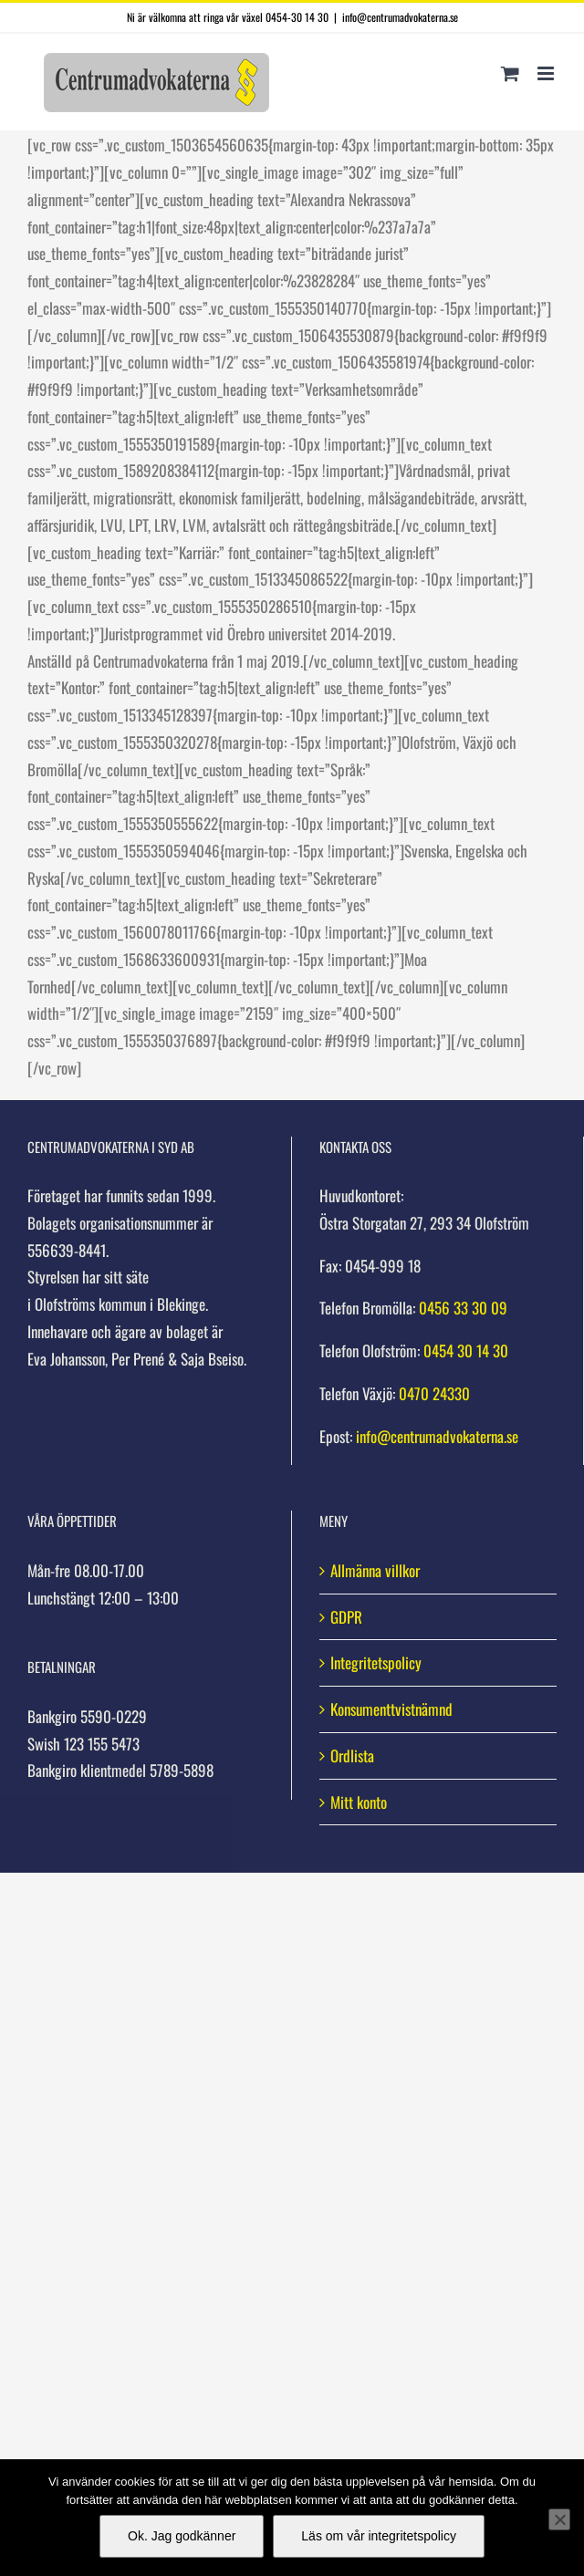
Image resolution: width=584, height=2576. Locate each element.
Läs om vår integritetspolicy (378, 2536)
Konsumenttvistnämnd (391, 1709)
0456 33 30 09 (463, 1307)
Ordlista (352, 1755)
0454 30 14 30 (465, 1350)
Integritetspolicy (376, 1662)
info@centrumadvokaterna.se (400, 17)
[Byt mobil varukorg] (510, 73)
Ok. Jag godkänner (181, 2536)
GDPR (346, 1616)
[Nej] (559, 2519)
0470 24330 (434, 1393)
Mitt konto (358, 1802)
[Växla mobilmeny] (547, 73)
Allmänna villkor (375, 1570)
